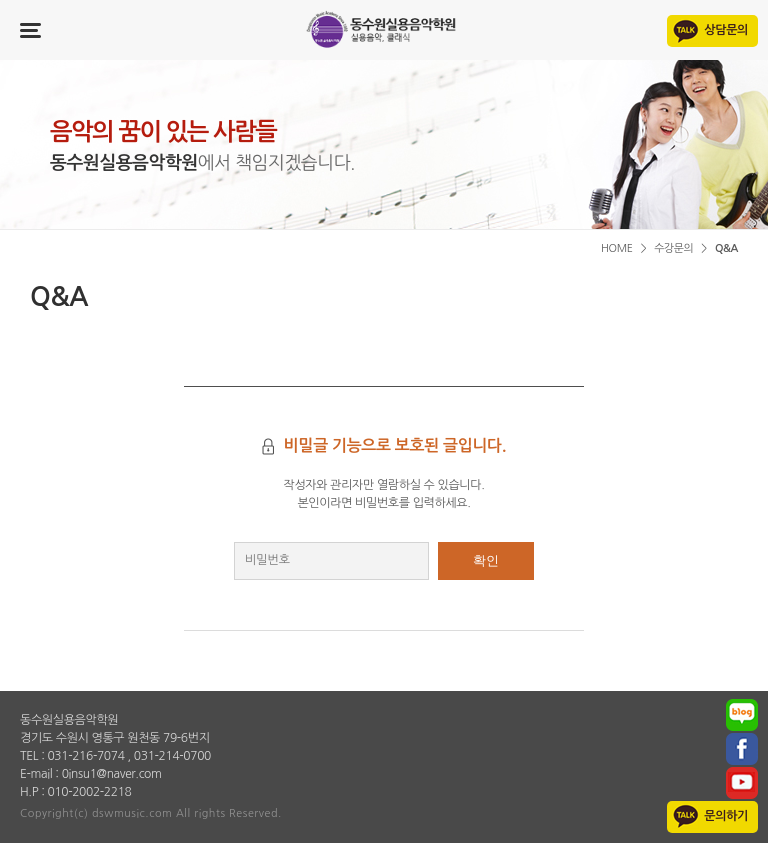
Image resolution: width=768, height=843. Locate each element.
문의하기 (726, 816)
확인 (486, 560)
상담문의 (726, 30)
